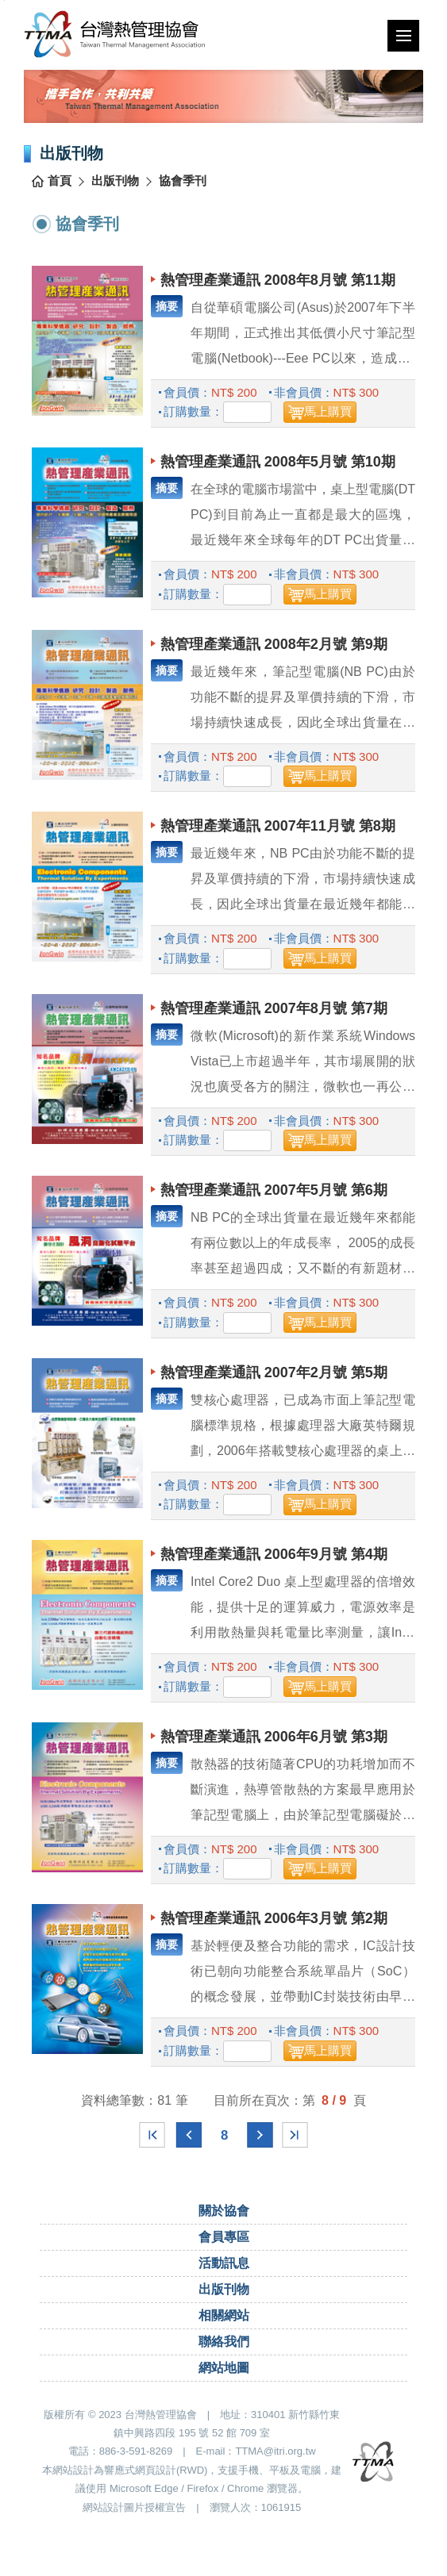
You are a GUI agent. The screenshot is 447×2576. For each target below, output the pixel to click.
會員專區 (223, 2241)
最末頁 (294, 2139)
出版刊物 (115, 185)
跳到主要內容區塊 (4, 0)
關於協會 (223, 2214)
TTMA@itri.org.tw (275, 2456)
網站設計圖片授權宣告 (134, 2511)
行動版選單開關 (407, 39)
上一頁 (189, 2139)
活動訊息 (223, 2267)
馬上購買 (328, 416)
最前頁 (152, 2139)
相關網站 (223, 2319)
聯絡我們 (223, 2345)
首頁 (59, 185)
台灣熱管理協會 (121, 36)
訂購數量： (193, 416)
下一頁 (259, 2139)
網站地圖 (223, 2371)
